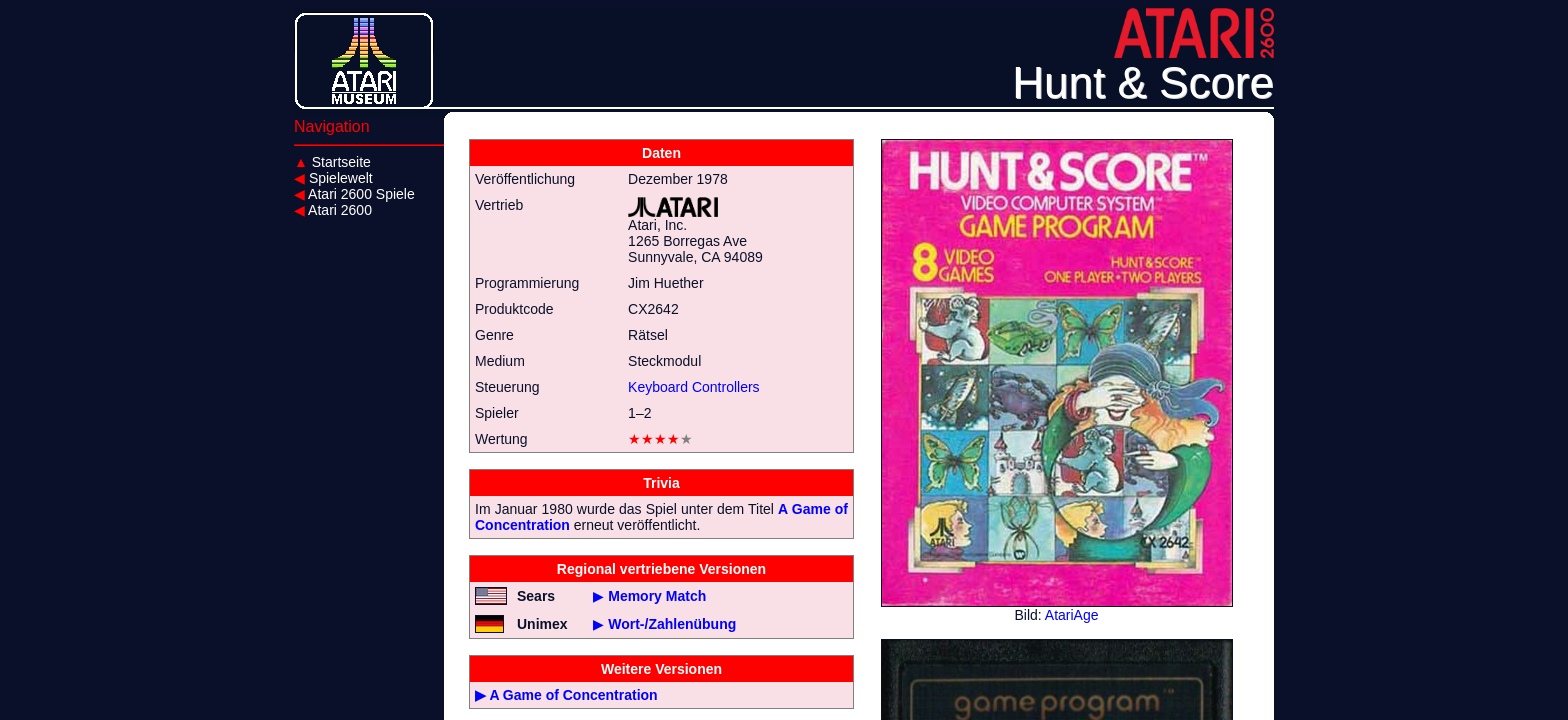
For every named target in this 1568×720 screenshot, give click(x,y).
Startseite (332, 162)
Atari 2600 (333, 210)
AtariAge (1072, 615)
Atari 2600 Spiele (354, 194)
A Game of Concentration (573, 695)
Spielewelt (333, 178)
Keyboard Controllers (694, 387)
